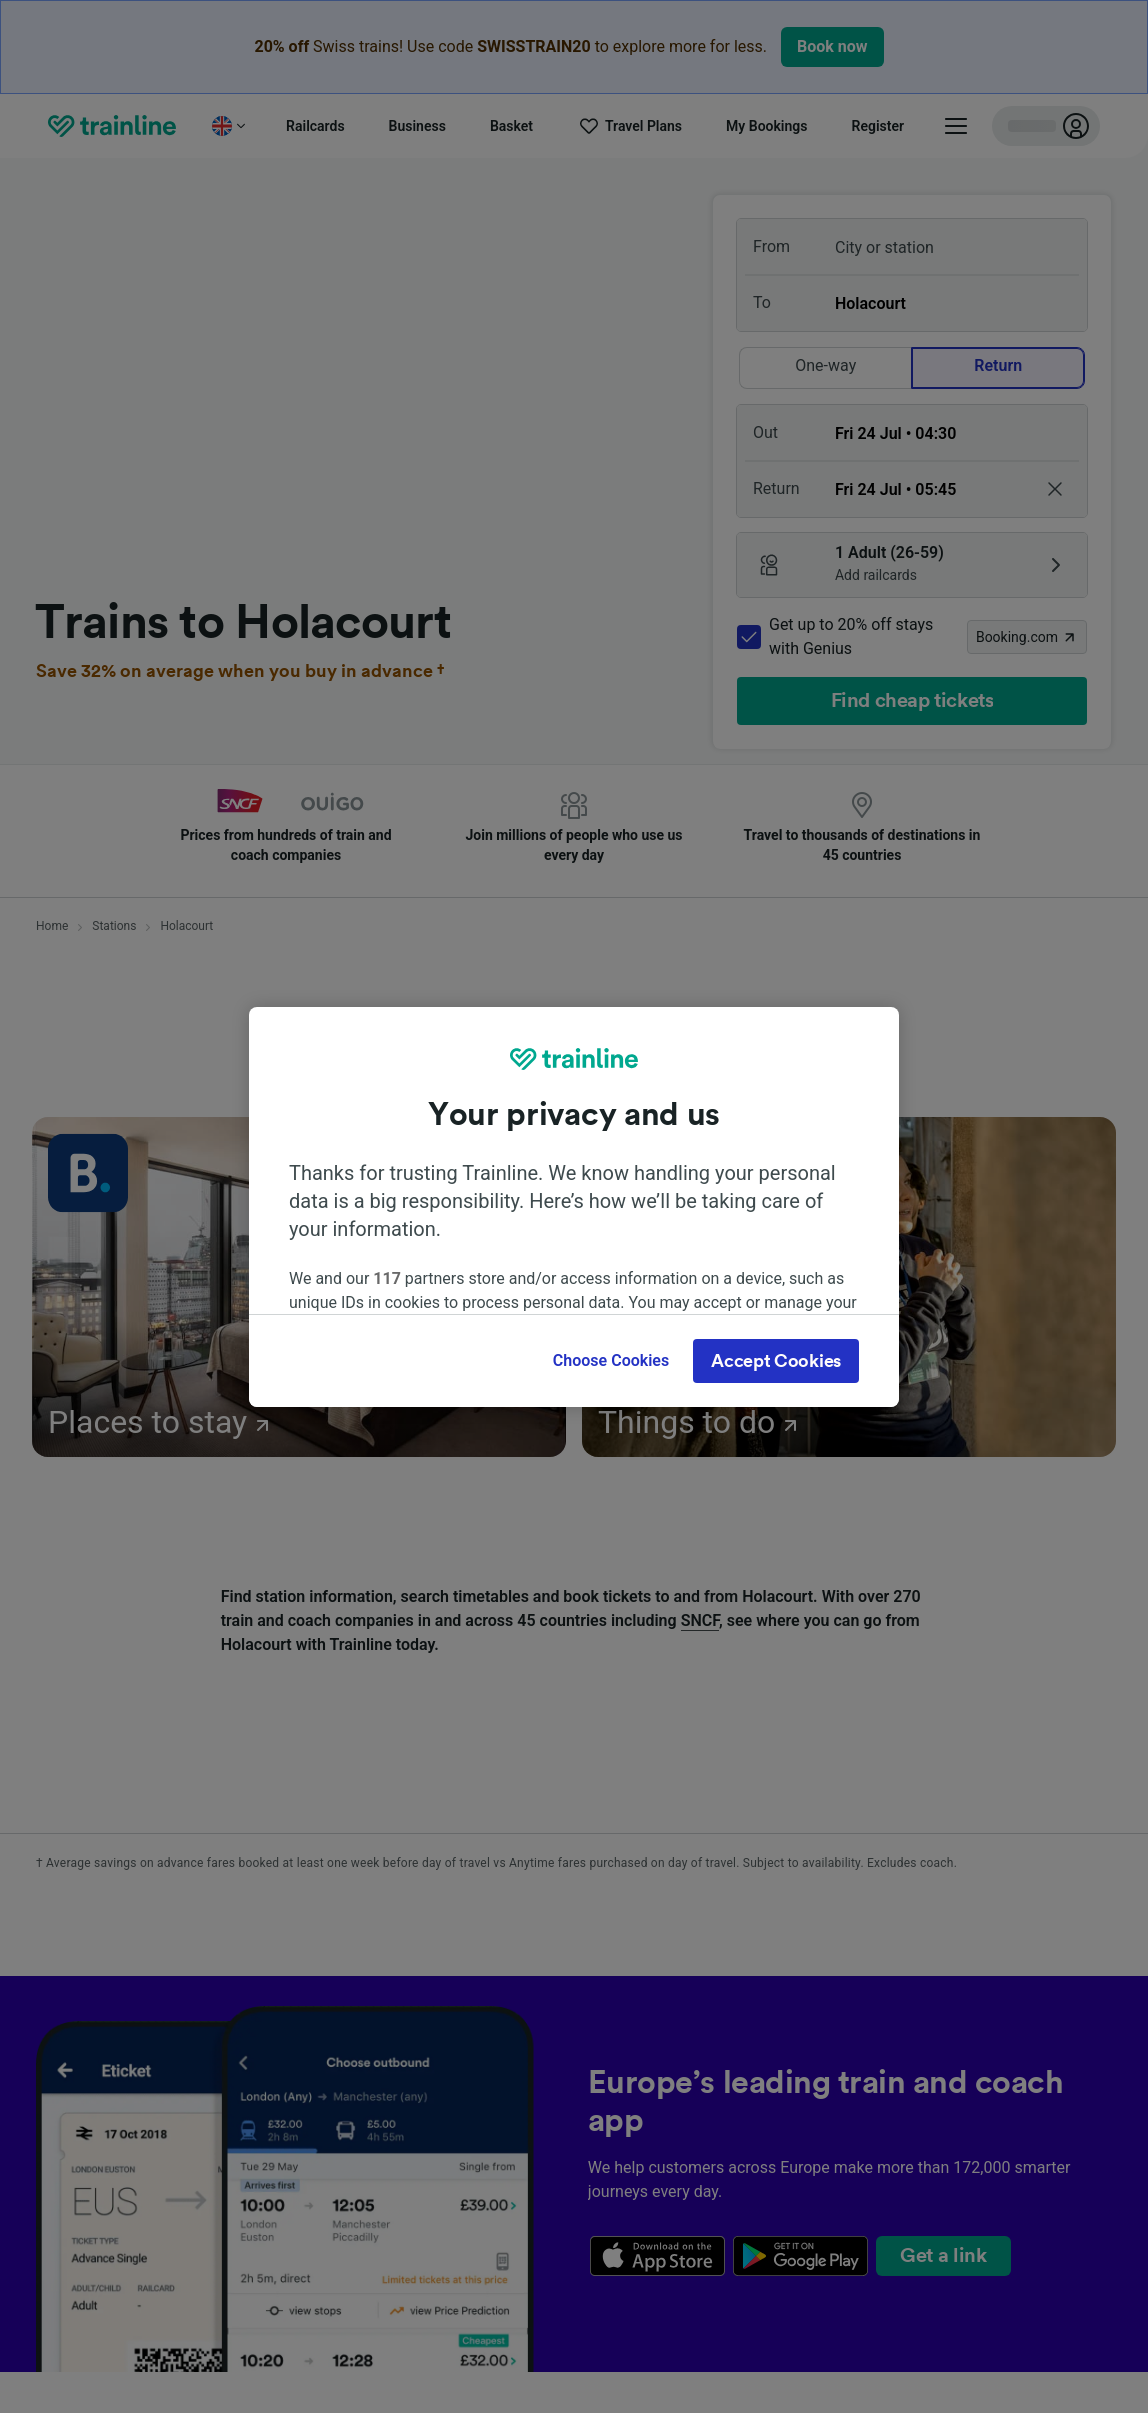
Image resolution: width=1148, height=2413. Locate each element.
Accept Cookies (776, 1361)
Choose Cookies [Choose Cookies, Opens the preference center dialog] (611, 1360)
